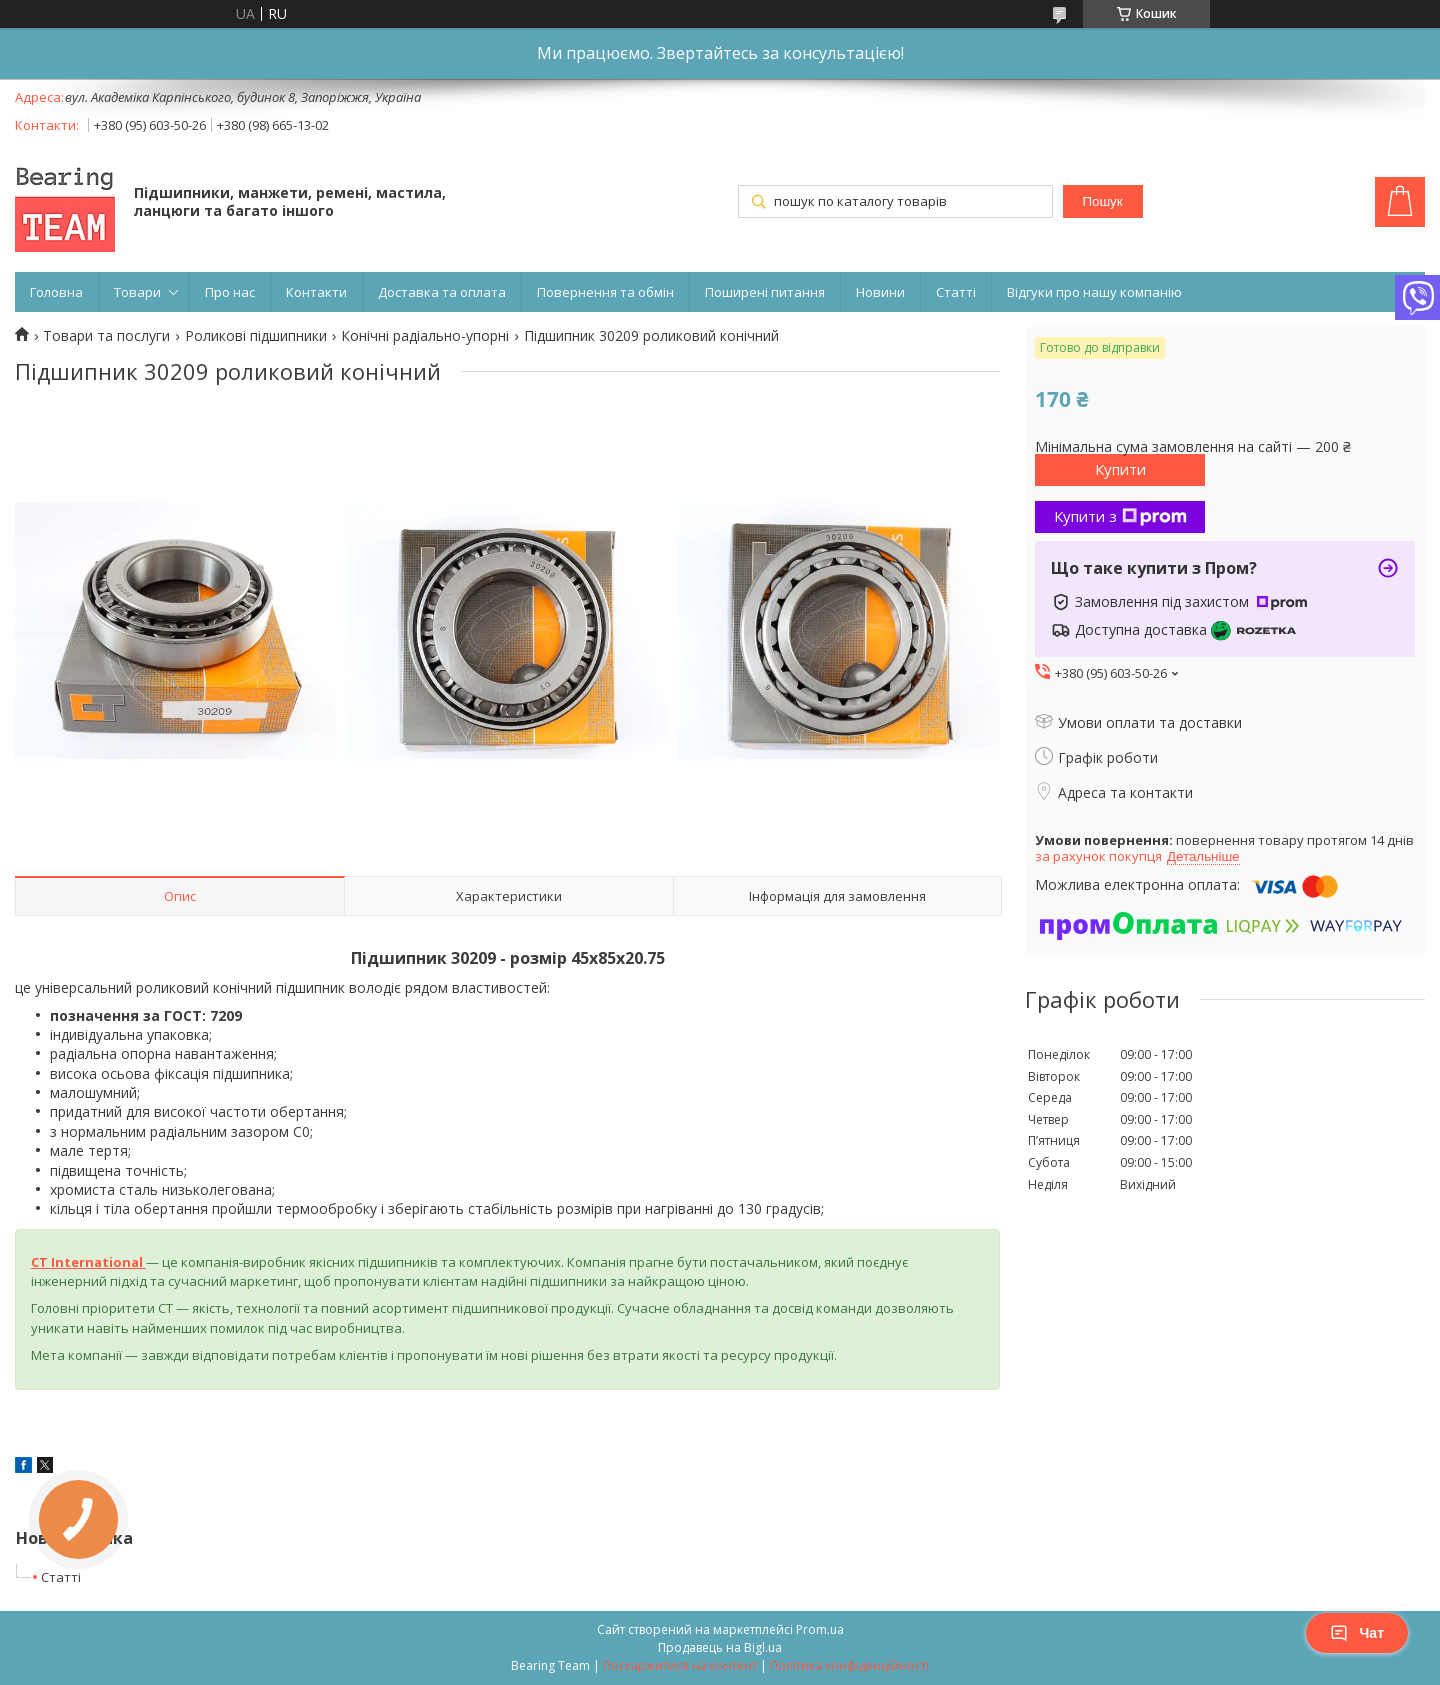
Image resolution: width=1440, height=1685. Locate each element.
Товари (137, 292)
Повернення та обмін (605, 292)
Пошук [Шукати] (1102, 201)
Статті (956, 292)
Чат (1357, 1633)
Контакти (316, 292)
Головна (56, 292)
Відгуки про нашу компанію (1094, 292)
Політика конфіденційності (849, 1665)
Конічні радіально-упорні (425, 336)
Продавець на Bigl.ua (720, 1647)
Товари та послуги (106, 336)
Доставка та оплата (442, 292)
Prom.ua (820, 1629)
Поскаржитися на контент (680, 1665)
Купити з (1120, 516)
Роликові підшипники (256, 336)
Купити (1120, 469)
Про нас (230, 292)
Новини (880, 292)
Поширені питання (765, 292)
